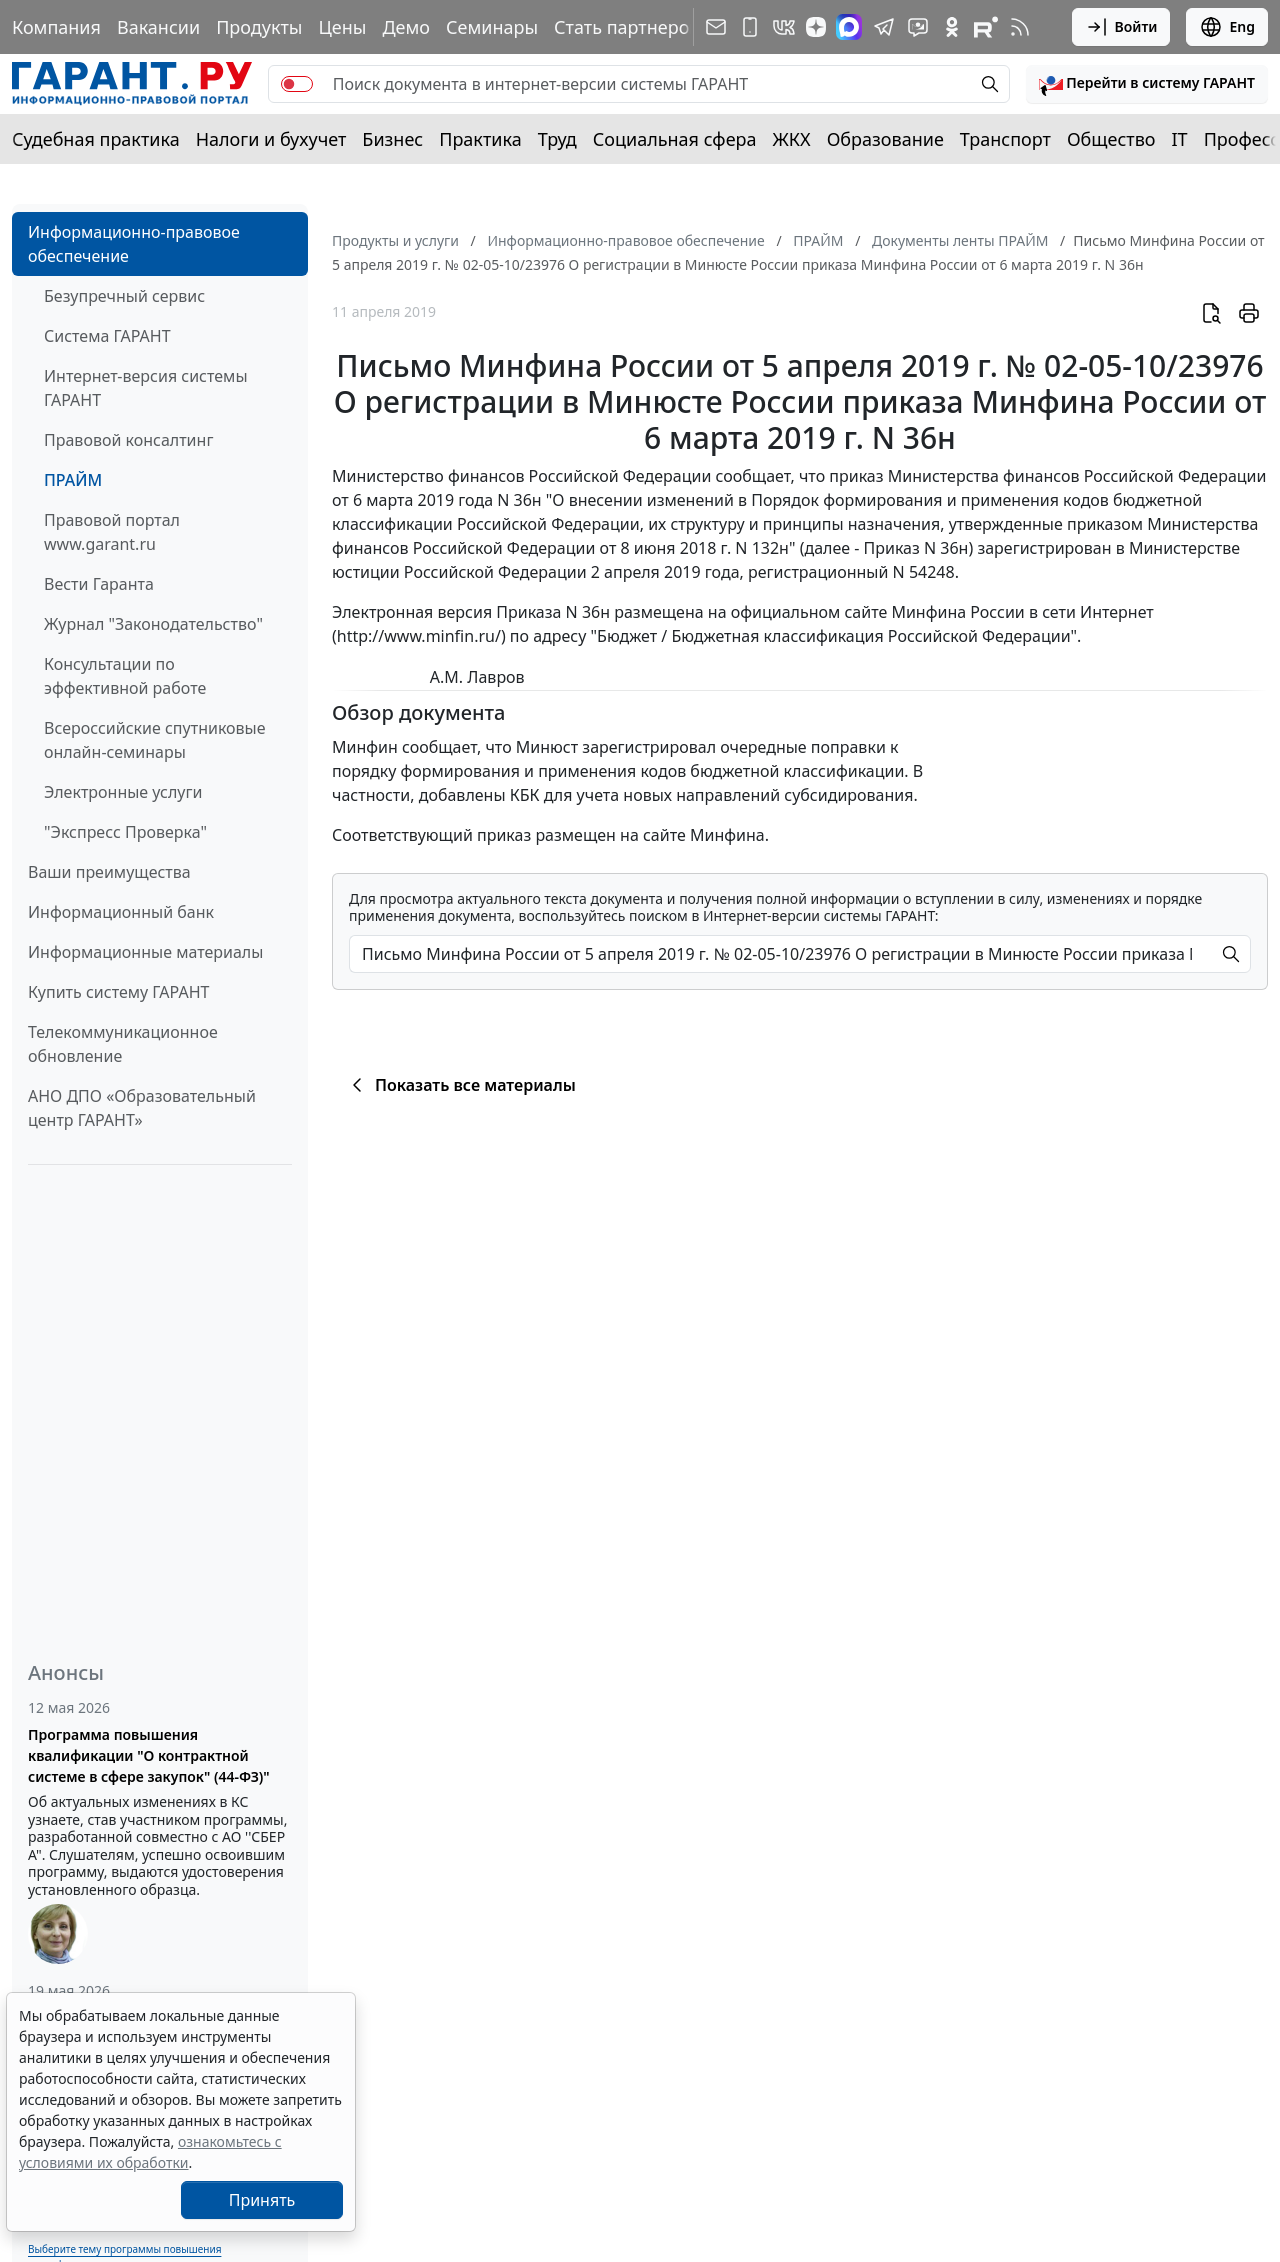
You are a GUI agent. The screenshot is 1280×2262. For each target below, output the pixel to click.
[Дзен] (816, 27)
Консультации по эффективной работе (125, 676)
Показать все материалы (460, 1085)
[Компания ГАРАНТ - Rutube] (986, 27)
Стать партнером (628, 27)
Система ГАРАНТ (107, 336)
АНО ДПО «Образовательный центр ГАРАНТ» (142, 1108)
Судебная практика (96, 139)
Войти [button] (1121, 27)
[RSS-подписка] (1020, 27)
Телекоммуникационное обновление (123, 1044)
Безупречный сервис (124, 296)
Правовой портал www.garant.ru (112, 532)
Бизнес (392, 139)
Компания (56, 27)
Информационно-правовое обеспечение (134, 244)
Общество (1111, 139)
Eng (1227, 27)
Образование (885, 139)
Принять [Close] (262, 2200)
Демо (406, 27)
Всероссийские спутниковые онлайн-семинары (155, 740)
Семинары (492, 27)
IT (1180, 139)
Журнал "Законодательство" (153, 624)
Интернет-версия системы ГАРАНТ (146, 388)
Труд (557, 139)
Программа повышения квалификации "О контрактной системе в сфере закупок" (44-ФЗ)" (149, 1755)
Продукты (259, 27)
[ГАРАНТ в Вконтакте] (784, 27)
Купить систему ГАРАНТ (118, 992)
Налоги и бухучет (271, 139)
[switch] (297, 84)
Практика (480, 139)
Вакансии (158, 27)
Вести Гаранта (99, 584)
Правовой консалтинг (128, 440)
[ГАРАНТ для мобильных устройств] (750, 27)
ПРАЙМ (73, 480)
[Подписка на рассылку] (716, 27)
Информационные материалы (145, 952)
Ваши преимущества (109, 872)
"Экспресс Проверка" (125, 832)
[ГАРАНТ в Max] (849, 27)
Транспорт (1005, 139)
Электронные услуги (123, 792)
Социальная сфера (675, 139)
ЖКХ (792, 139)
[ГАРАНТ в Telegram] (884, 27)
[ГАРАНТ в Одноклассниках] (952, 27)
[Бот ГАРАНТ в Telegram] (918, 27)
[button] (1147, 84)
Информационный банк (121, 912)
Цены (342, 27)
